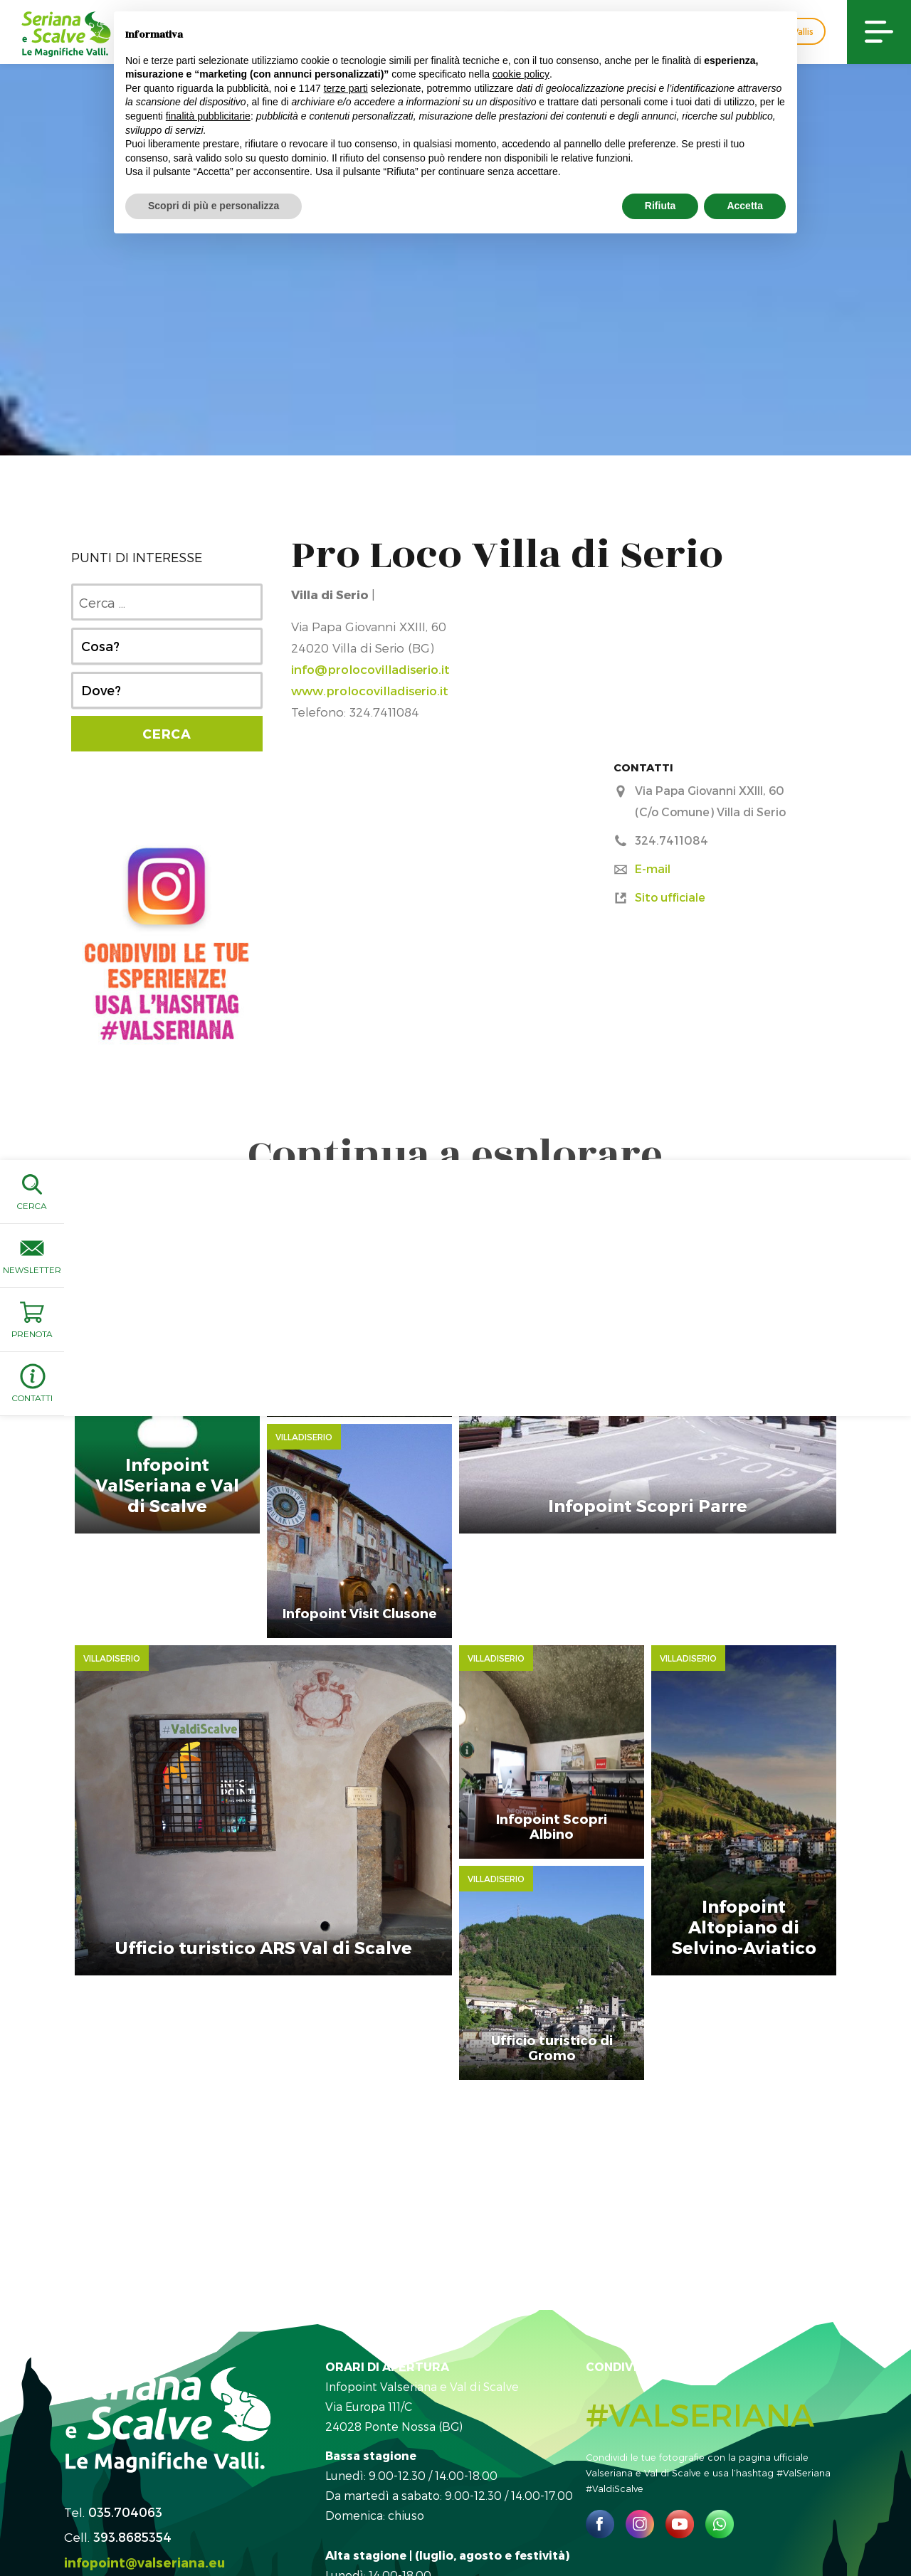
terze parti (346, 88)
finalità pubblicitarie (208, 116)
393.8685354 (132, 2378)
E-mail (652, 868)
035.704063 (125, 2352)
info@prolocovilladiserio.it (370, 669)
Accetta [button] (745, 205)
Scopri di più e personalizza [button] (213, 205)
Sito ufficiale (670, 897)
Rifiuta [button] (660, 205)
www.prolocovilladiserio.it (369, 690)
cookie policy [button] (521, 74)
